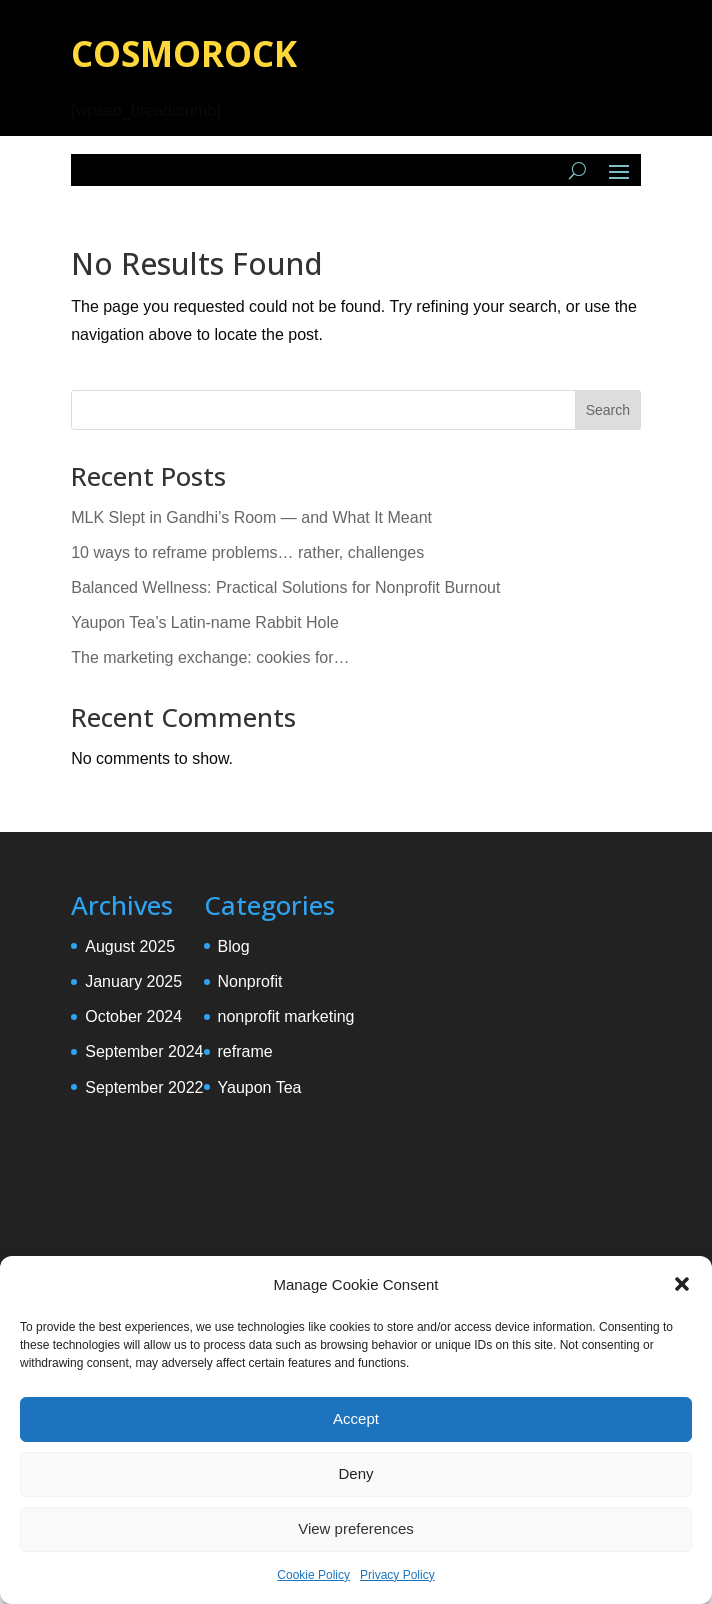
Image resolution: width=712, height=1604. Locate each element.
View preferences (356, 1528)
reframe (245, 1051)
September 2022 (144, 1087)
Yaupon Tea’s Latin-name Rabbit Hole (205, 622)
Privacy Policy (397, 1575)
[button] (682, 1284)
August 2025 (130, 946)
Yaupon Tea (260, 1087)
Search (608, 410)
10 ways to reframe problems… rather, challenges (247, 552)
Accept (356, 1418)
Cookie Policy (313, 1575)
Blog (234, 946)
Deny (355, 1473)
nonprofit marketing (286, 1016)
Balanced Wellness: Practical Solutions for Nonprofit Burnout (285, 587)
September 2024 (144, 1051)
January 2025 (133, 981)
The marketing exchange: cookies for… (210, 657)
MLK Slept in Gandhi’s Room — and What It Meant (251, 517)
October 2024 (133, 1016)
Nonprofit (250, 981)
